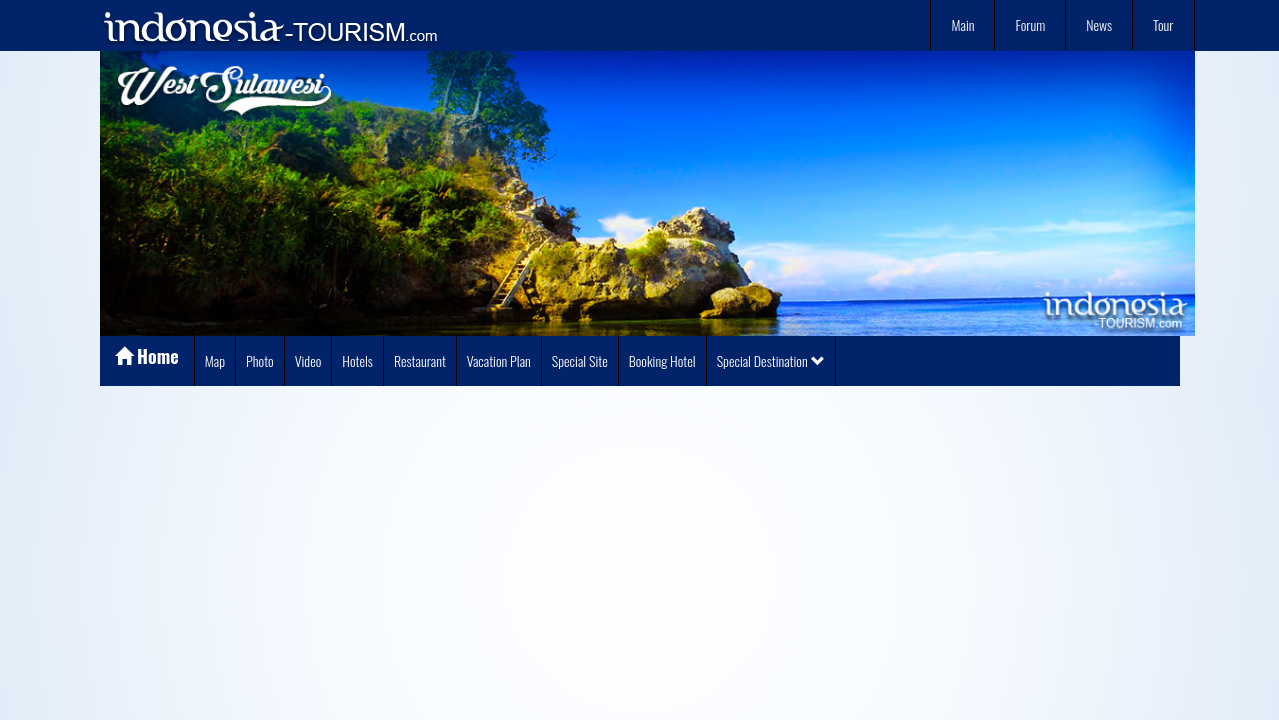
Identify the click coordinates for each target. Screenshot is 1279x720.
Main (962, 24)
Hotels (357, 360)
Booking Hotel (662, 360)
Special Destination (771, 360)
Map (215, 360)
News (1099, 24)
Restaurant (420, 360)
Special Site (580, 360)
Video (308, 360)
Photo (260, 360)
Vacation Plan (499, 360)
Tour (1163, 24)
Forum (1030, 24)
